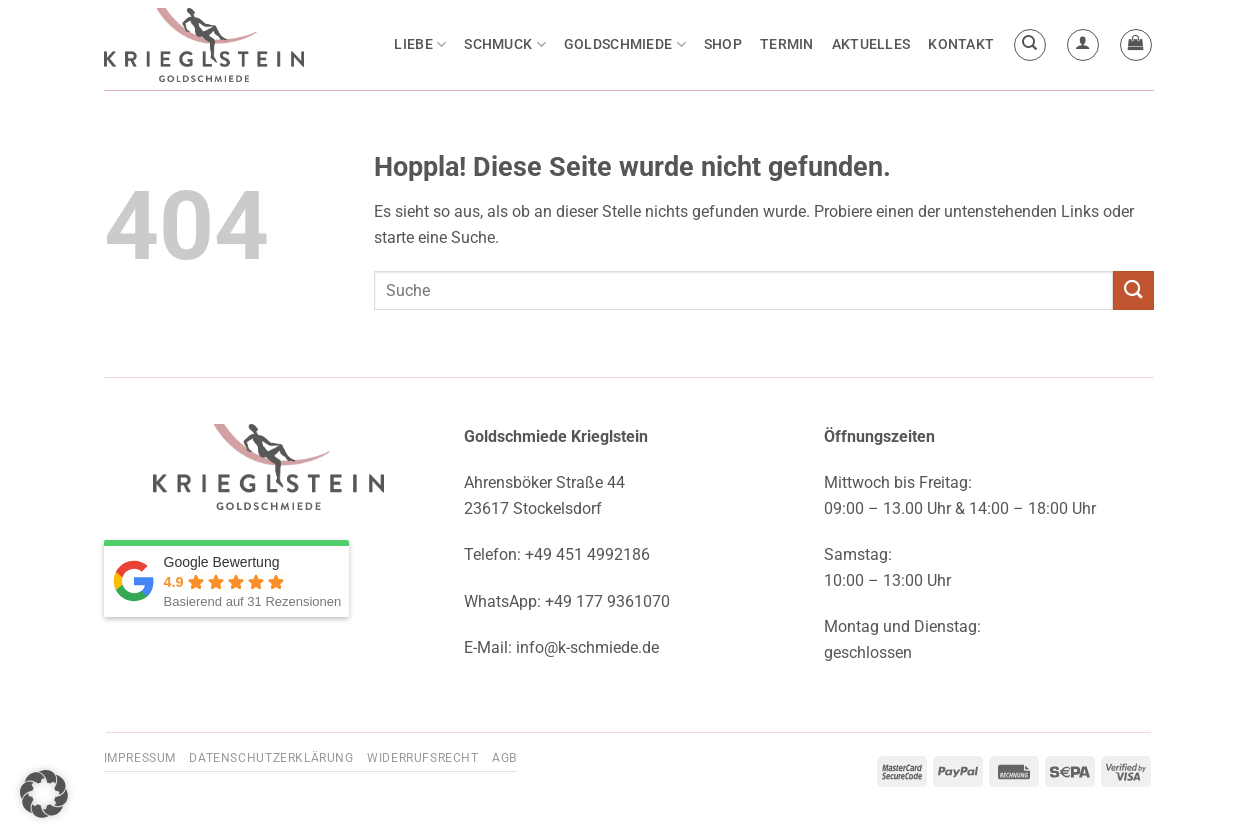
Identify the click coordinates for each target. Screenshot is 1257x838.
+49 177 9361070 (607, 601)
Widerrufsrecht (423, 758)
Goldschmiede (625, 44)
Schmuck (505, 44)
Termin (787, 44)
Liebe (420, 44)
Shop (723, 44)
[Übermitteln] (1133, 290)
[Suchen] (1030, 45)
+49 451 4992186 (587, 554)
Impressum (140, 758)
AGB (504, 758)
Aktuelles (871, 44)
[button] (1083, 45)
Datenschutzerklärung (271, 758)
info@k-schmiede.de (587, 647)
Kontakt (961, 44)
